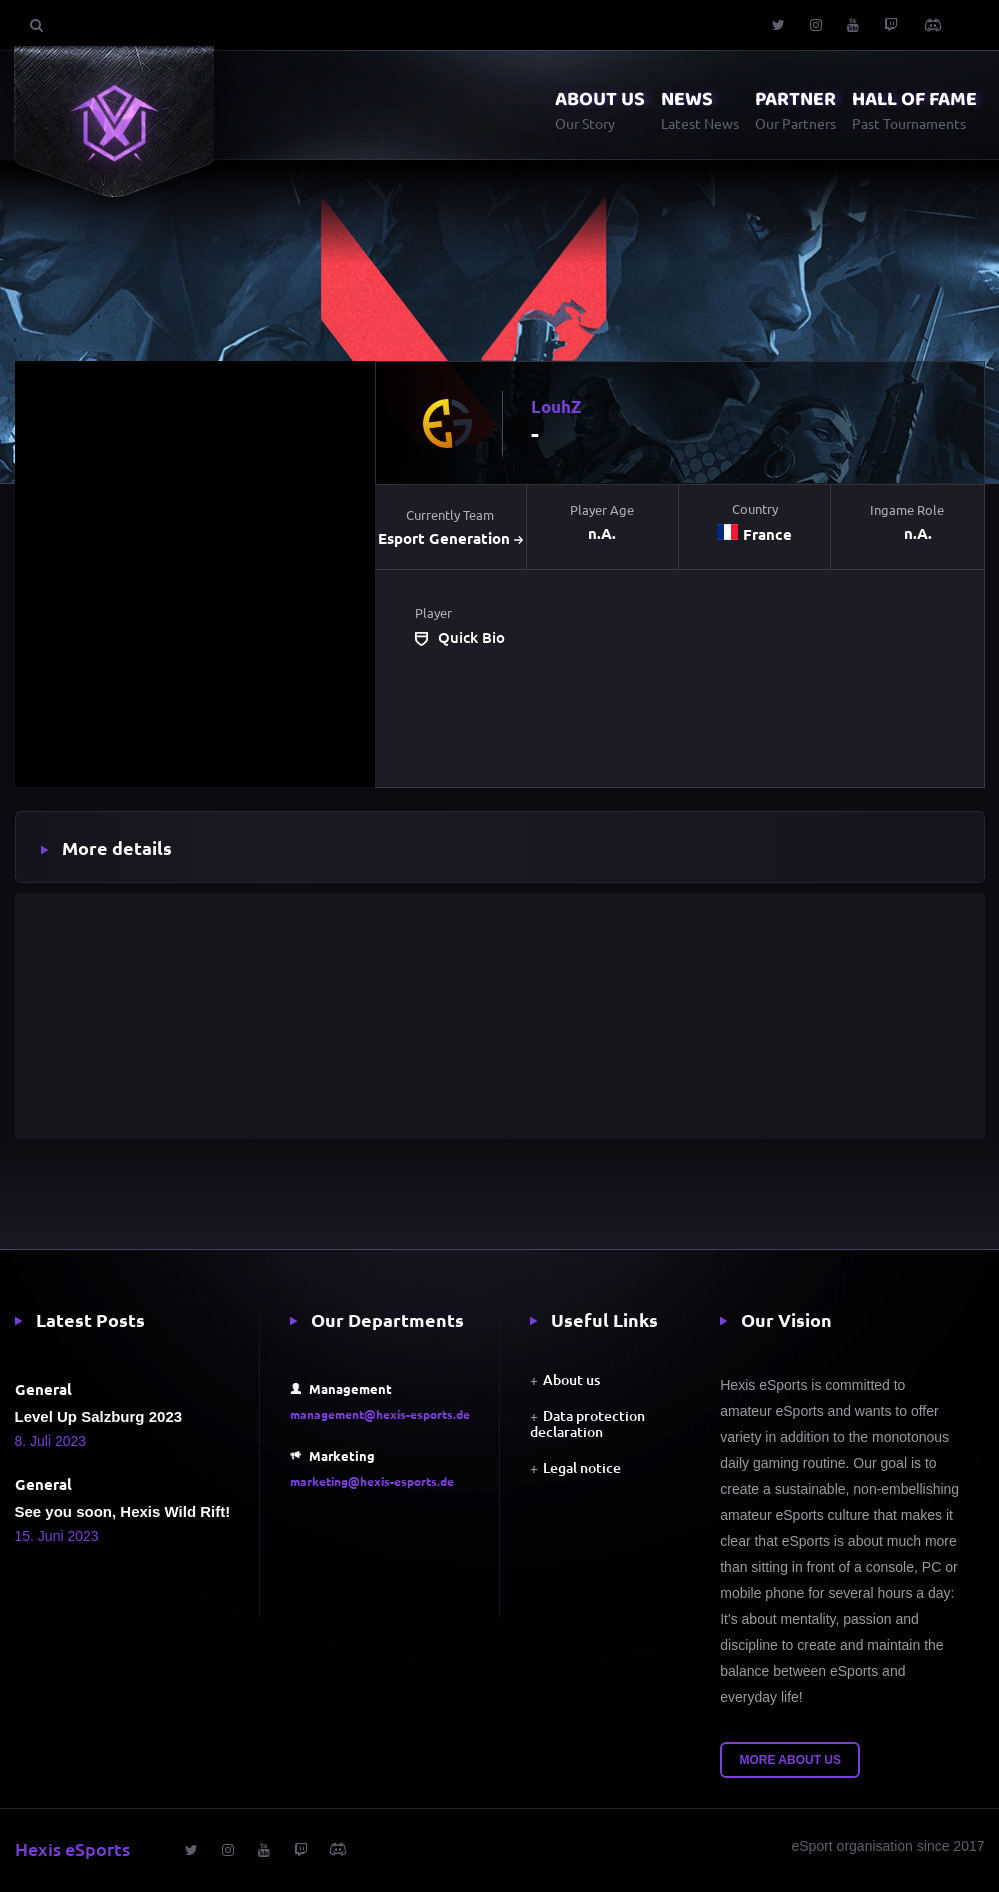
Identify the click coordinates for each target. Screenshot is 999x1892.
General (43, 1389)
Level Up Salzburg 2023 (99, 1416)
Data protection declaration (587, 1423)
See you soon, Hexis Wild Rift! (123, 1511)
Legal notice (582, 1467)
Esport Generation (450, 538)
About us (571, 1379)
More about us (790, 1760)
